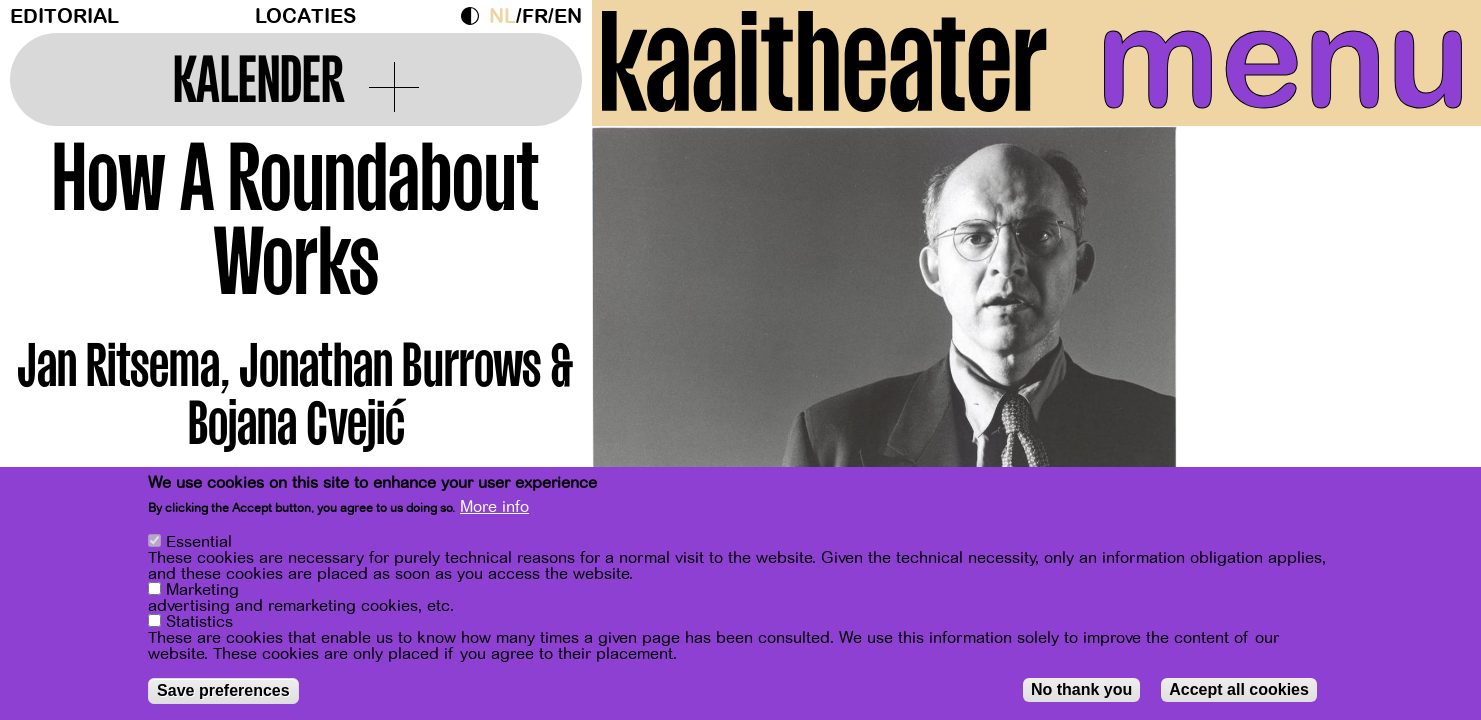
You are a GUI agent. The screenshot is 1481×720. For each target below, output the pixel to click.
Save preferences (223, 691)
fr (535, 16)
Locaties (305, 16)
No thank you (1081, 690)
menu (1283, 60)
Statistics (199, 623)
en (568, 16)
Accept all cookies (1239, 690)
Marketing (202, 591)
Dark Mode (475, 16)
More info (494, 508)
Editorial (64, 16)
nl (502, 16)
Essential (199, 543)
